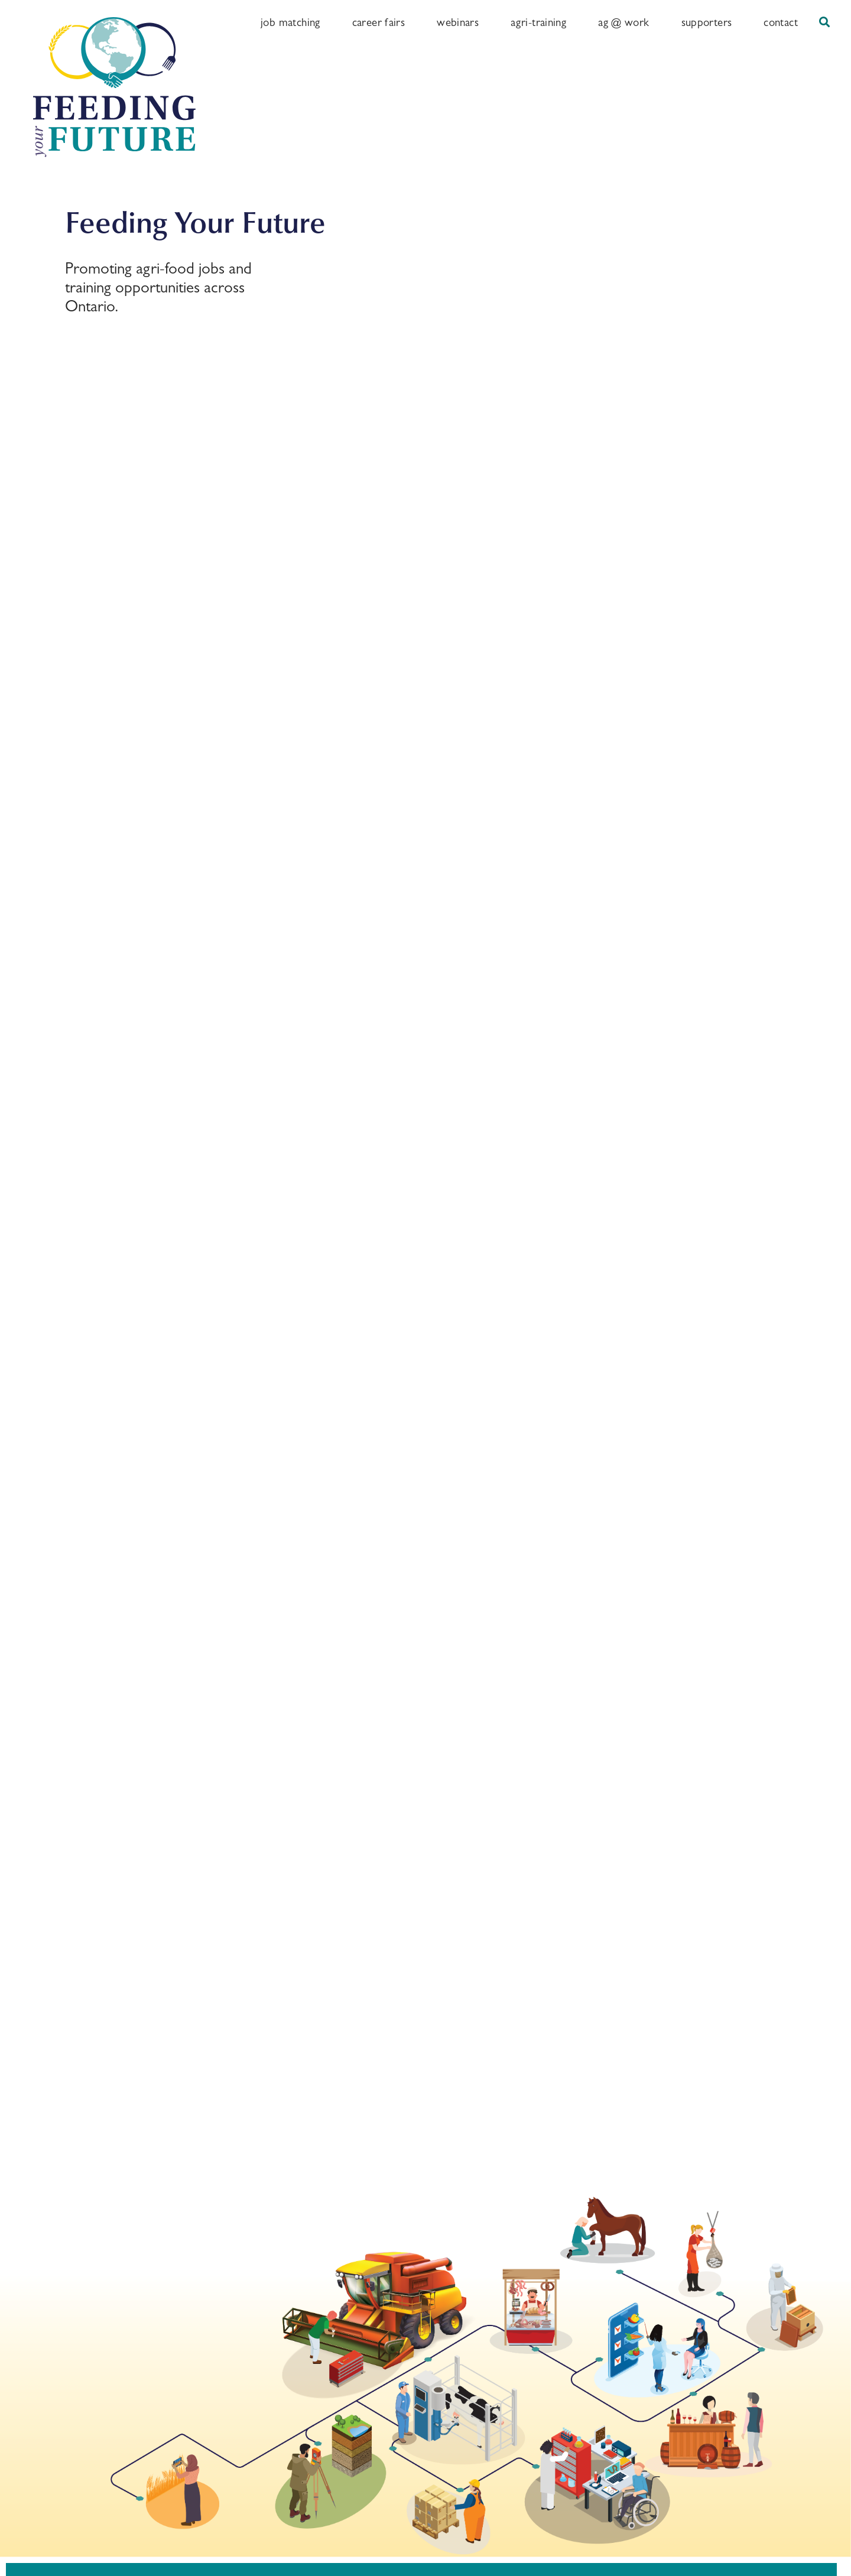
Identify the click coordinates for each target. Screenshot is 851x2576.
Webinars (458, 22)
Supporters (706, 22)
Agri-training (538, 22)
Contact (781, 22)
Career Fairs (378, 22)
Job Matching (290, 22)
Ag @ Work (623, 22)
